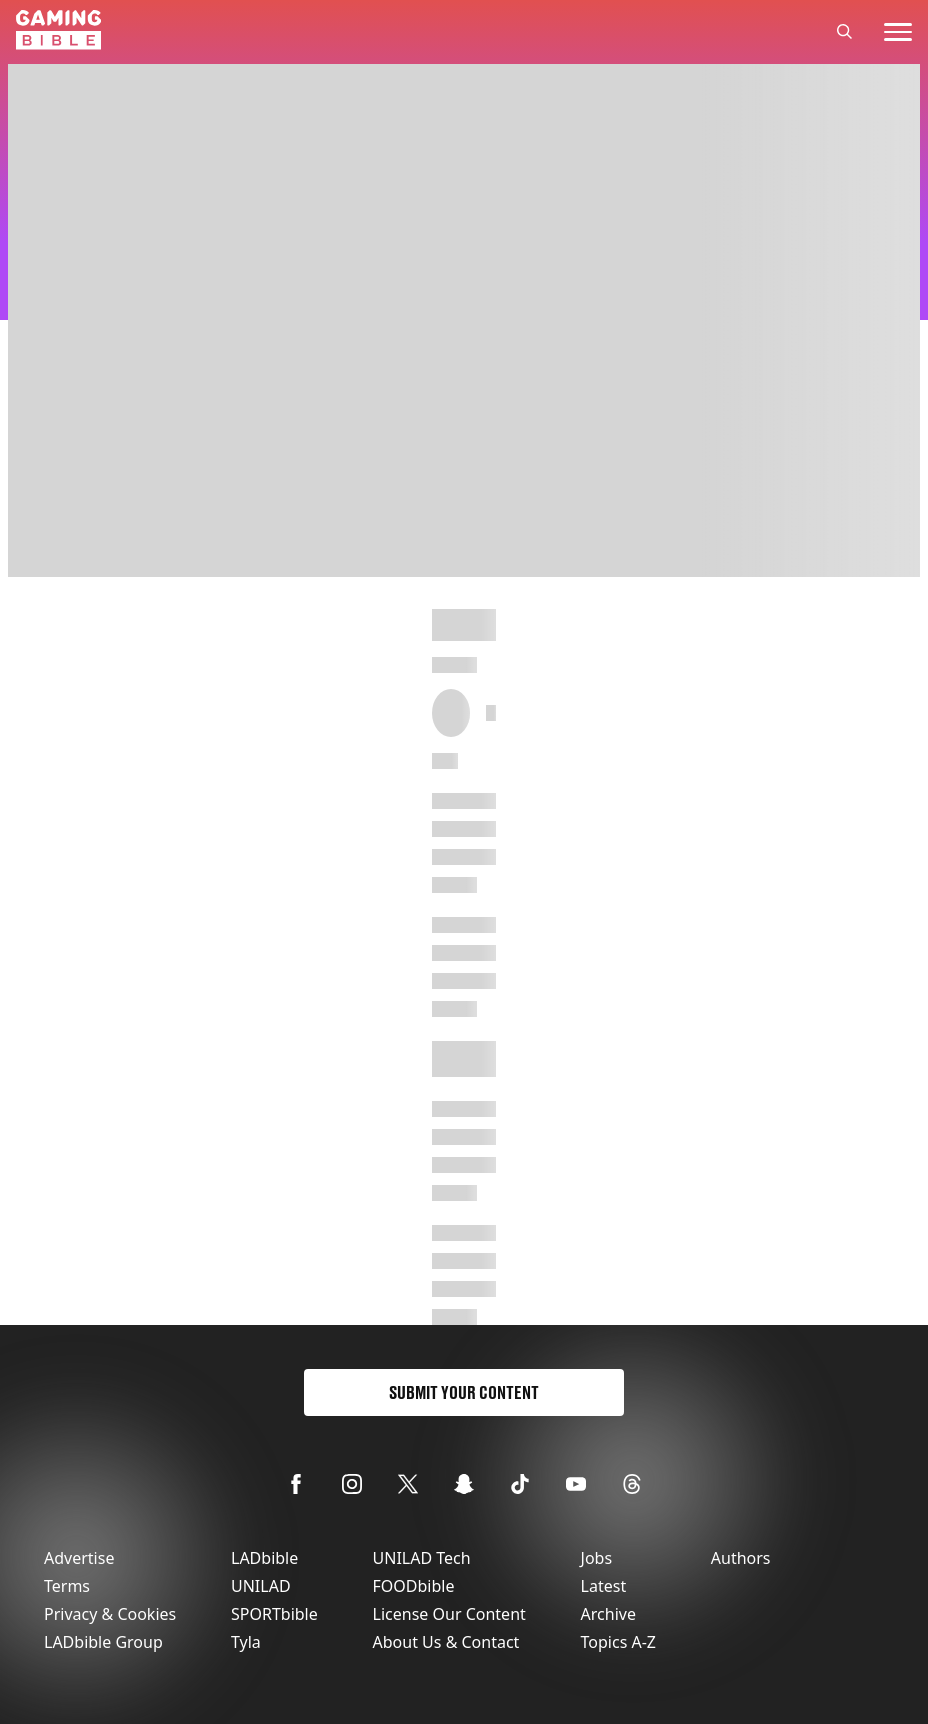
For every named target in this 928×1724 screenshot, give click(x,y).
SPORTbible (274, 1614)
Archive (608, 1614)
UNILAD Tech (422, 1558)
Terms (67, 1586)
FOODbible (414, 1586)
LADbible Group (103, 1642)
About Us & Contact (446, 1642)
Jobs (597, 1558)
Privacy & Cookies (110, 1614)
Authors (741, 1558)
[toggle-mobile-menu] (898, 32)
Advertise (79, 1558)
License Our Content (449, 1614)
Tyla (246, 1642)
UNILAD (261, 1586)
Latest (604, 1586)
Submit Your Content (464, 1392)
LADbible (264, 1558)
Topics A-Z (618, 1642)
